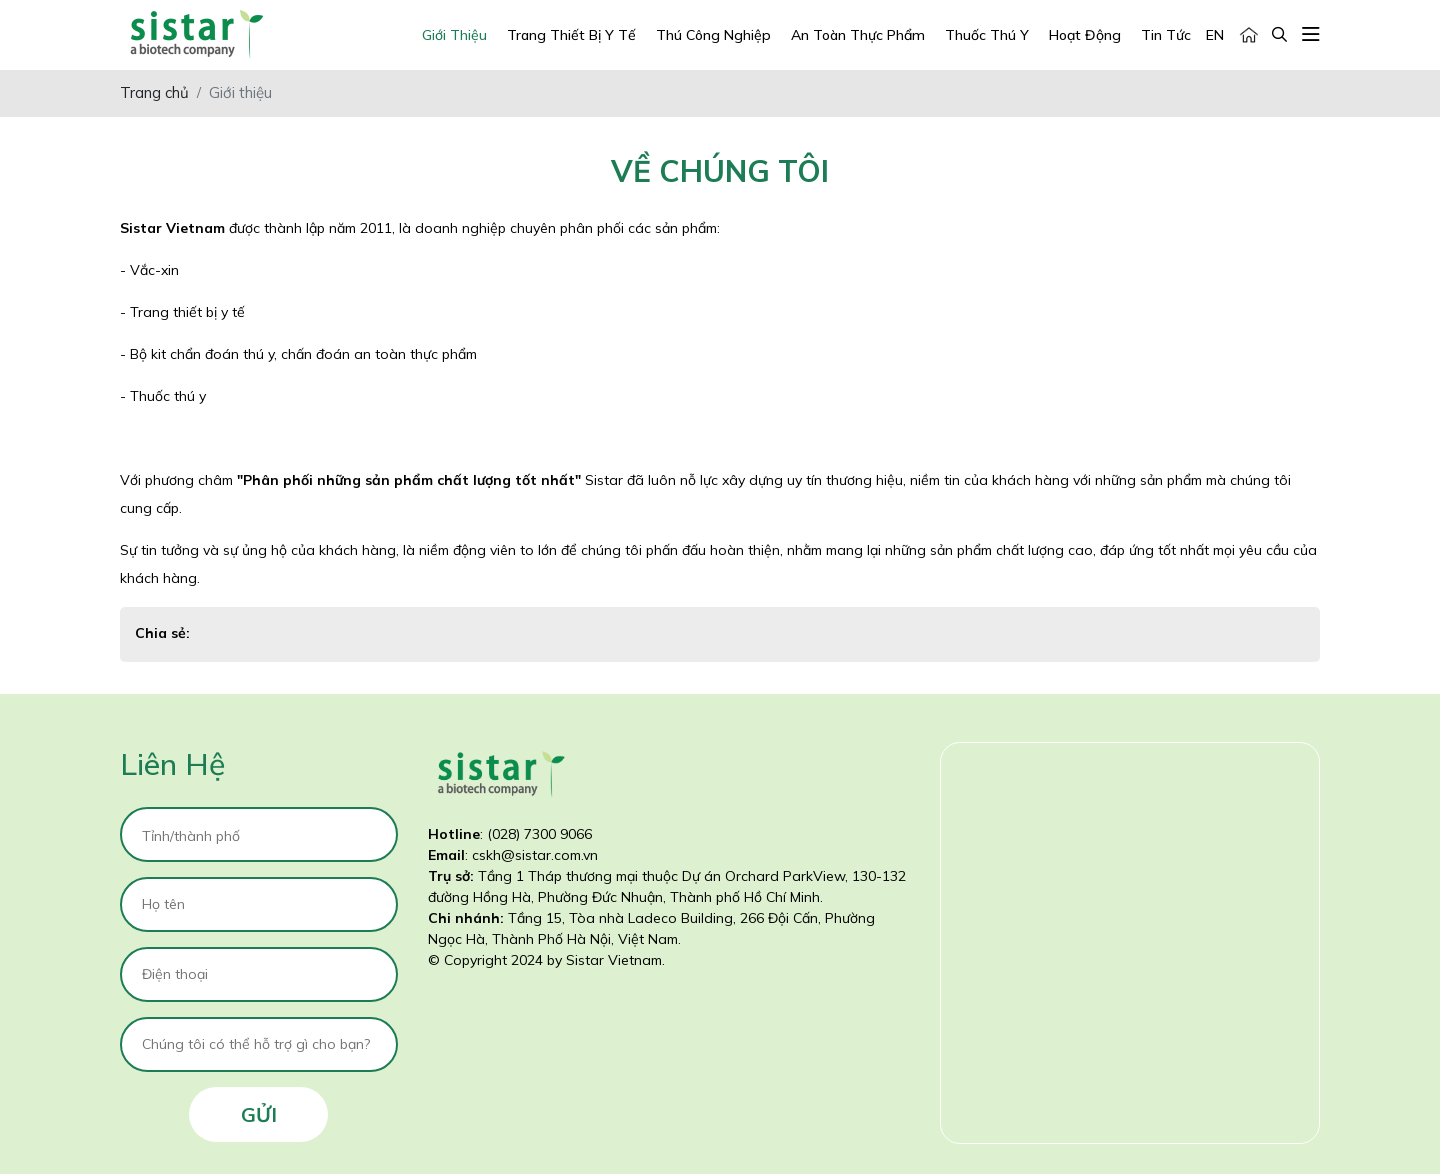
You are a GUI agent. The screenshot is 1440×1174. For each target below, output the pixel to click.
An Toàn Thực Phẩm (858, 35)
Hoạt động (1085, 35)
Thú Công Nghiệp (713, 35)
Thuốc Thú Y (987, 35)
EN (1215, 35)
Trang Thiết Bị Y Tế (571, 35)
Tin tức (1166, 35)
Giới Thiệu (454, 35)
